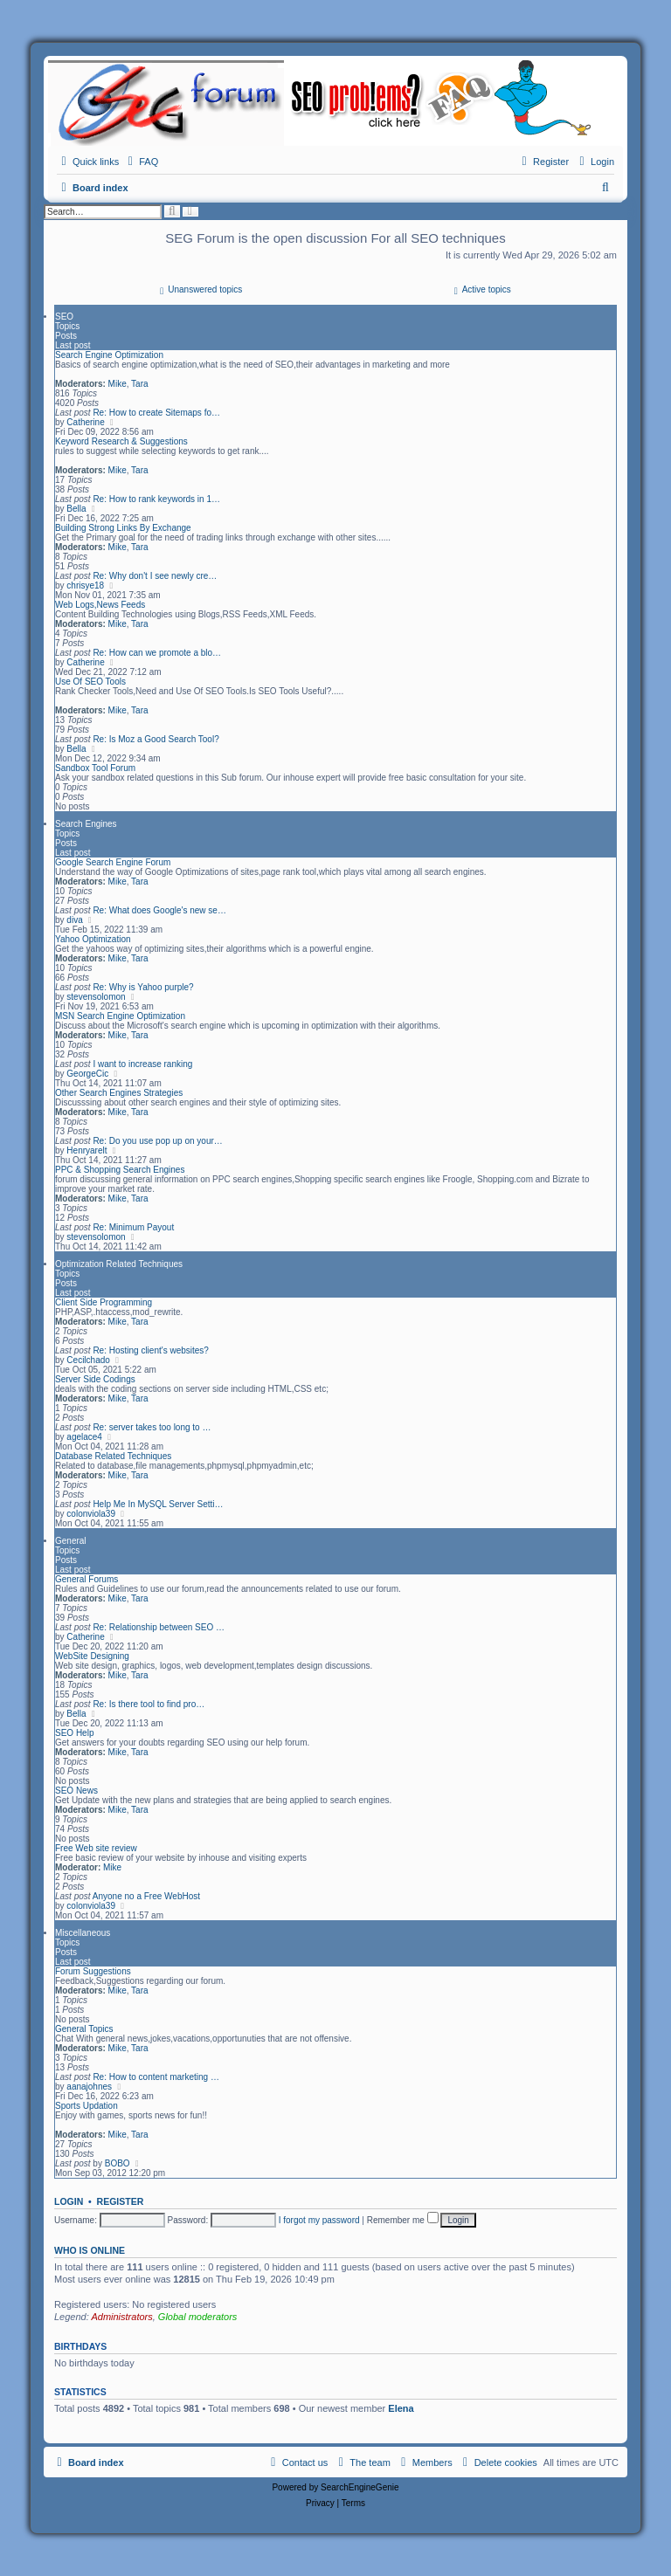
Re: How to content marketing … (156, 2077)
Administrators (121, 2316)
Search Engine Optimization (109, 355)
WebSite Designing (92, 1656)
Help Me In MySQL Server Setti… (158, 1504)
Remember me (403, 2220)
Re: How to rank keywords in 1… (156, 499)
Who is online (89, 2250)
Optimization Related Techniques (119, 1264)
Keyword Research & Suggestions (121, 441)
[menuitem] (140, 161)
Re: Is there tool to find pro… (148, 1704)
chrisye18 (85, 585)
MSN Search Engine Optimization (120, 1016)
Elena (400, 2408)
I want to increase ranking (142, 1064)
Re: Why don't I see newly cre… (155, 576)
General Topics (84, 2029)
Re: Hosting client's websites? (151, 1350)
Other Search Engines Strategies (119, 1093)
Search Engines (86, 824)
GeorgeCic (87, 1073)
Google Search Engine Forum (112, 862)
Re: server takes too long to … (152, 1427)
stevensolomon (95, 997)
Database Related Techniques (113, 1456)
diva (74, 920)
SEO (64, 316)
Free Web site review (96, 1848)
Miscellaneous (82, 1933)
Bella (76, 508)
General (70, 1541)
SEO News (76, 1790)
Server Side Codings (95, 1379)
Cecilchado (87, 1360)
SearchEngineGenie (360, 2487)
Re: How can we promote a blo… (157, 653)
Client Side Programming (103, 1302)
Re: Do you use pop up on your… (157, 1141)
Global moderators (198, 2316)
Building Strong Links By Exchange (123, 528)
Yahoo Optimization (93, 939)
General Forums (86, 1579)
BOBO (117, 2163)
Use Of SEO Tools (90, 681)
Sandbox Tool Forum (95, 768)
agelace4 (84, 1437)
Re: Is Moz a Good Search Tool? (155, 739)
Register (120, 2201)
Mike (117, 384)
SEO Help (74, 1733)
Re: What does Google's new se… (159, 910)
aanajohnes (89, 2086)
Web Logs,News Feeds (100, 605)
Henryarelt (86, 1150)
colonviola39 (90, 1514)
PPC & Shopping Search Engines (119, 1169)
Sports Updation (86, 2106)
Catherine (85, 422)
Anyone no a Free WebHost (146, 1896)
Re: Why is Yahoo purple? (143, 987)
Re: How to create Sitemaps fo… (156, 412)
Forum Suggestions (93, 1971)
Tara (139, 384)
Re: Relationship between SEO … (159, 1627)
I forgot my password (319, 2220)
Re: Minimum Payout (133, 1227)
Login (68, 2201)
